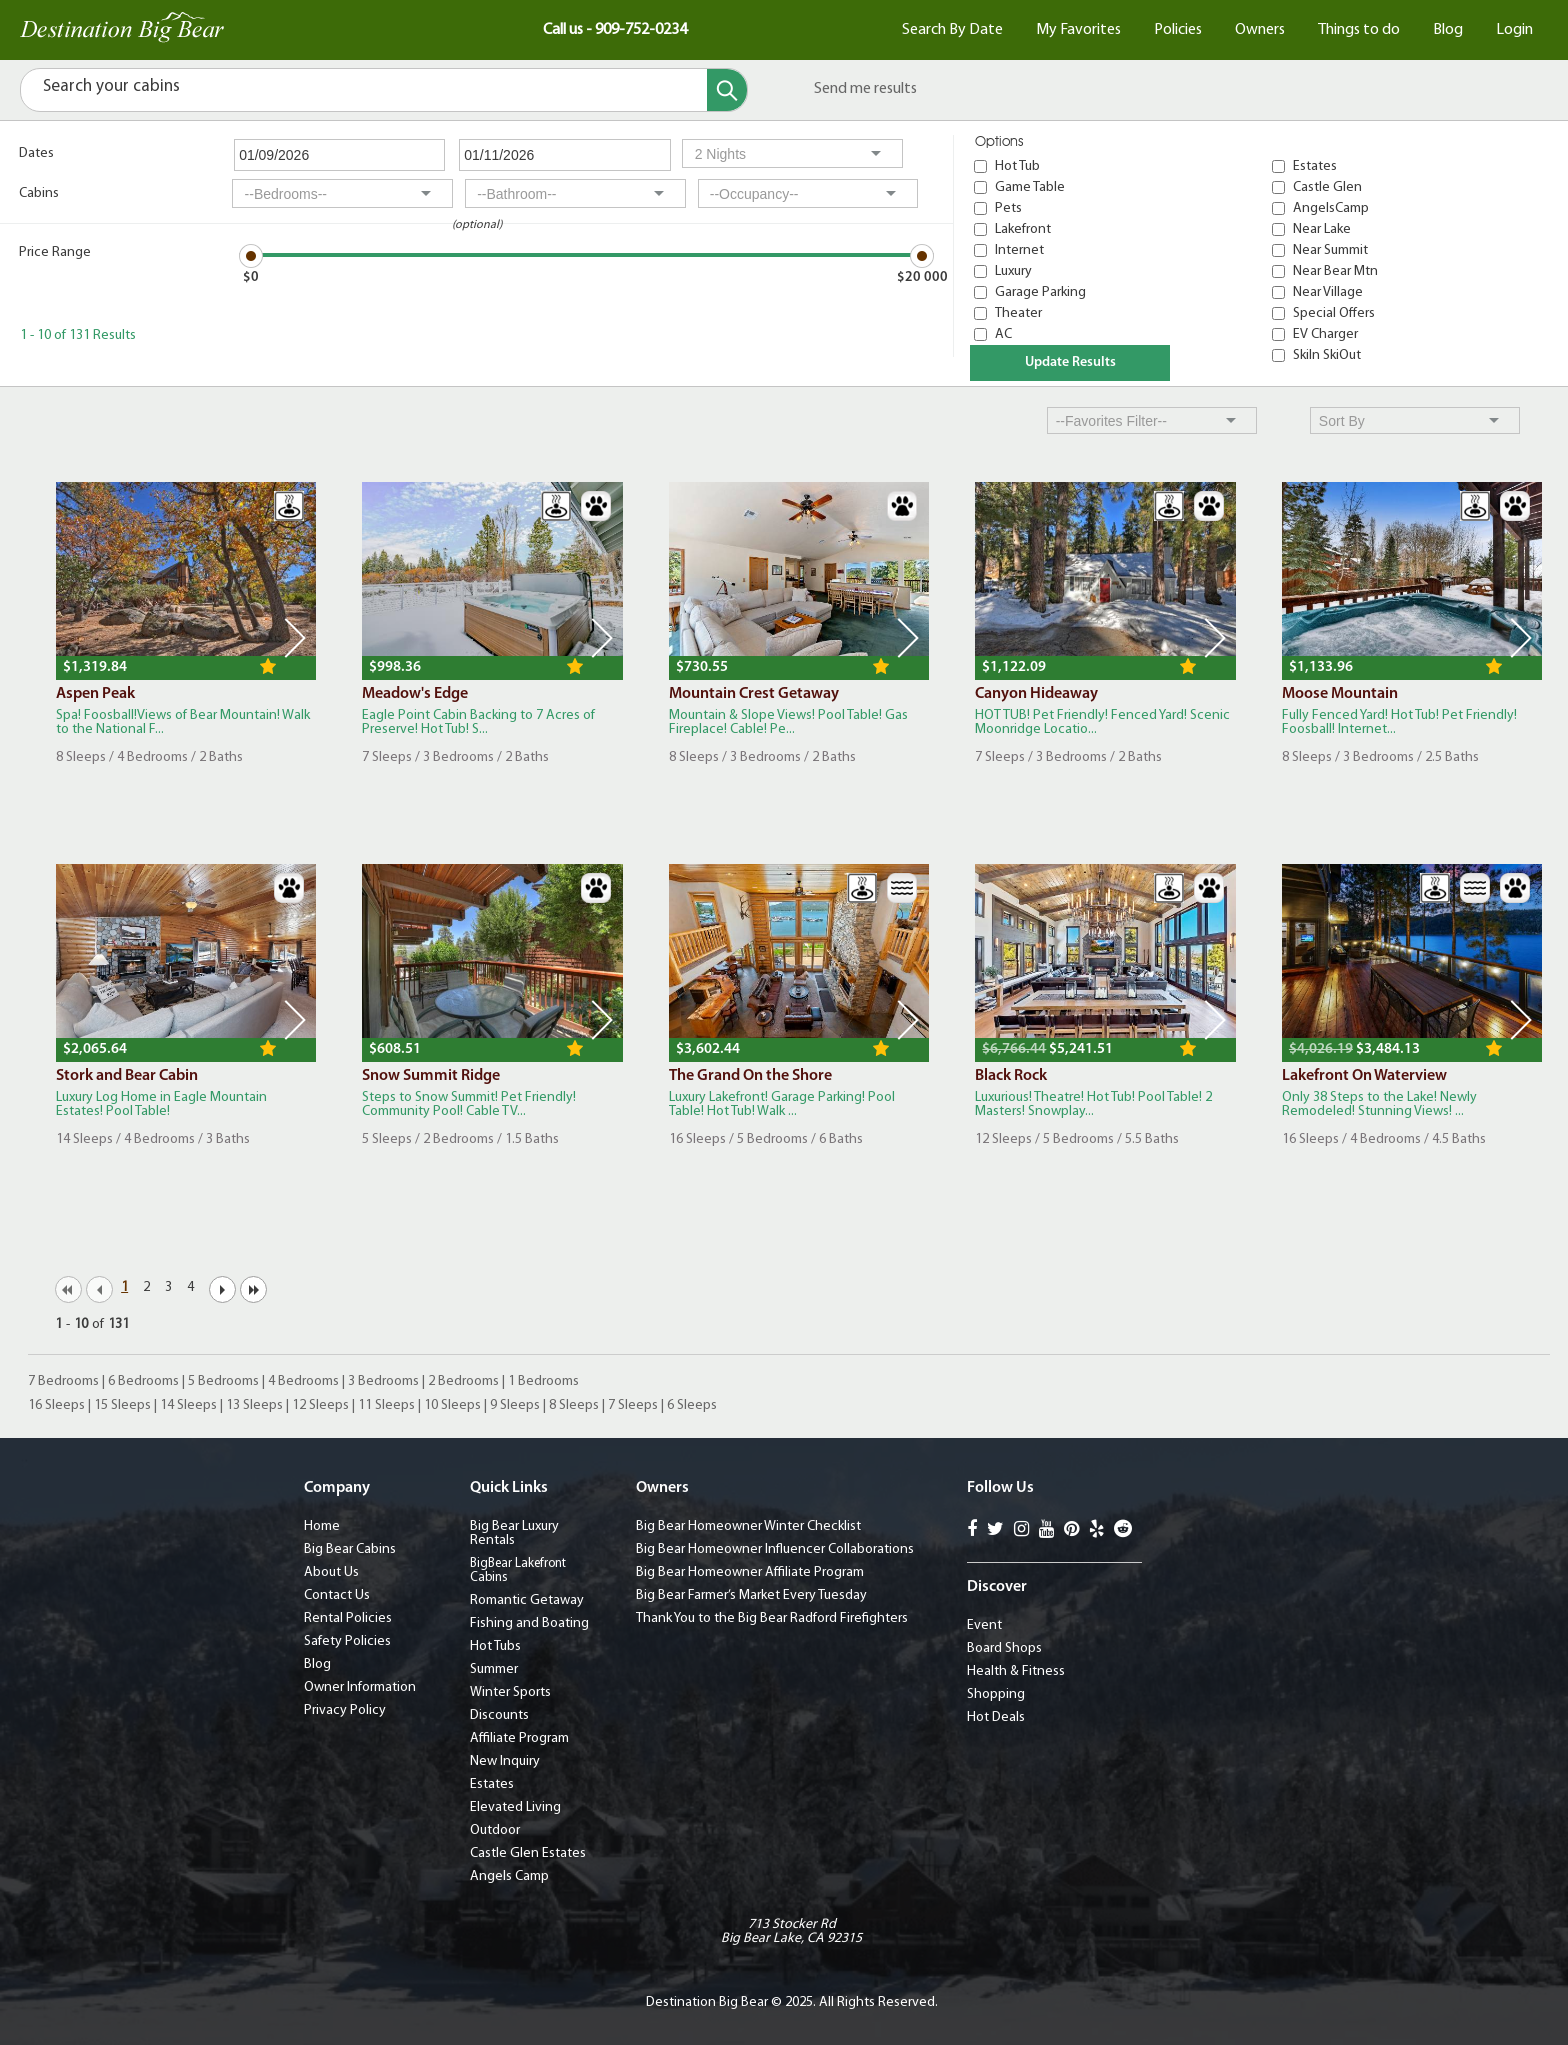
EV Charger (1325, 334)
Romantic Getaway (527, 1600)
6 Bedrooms (143, 1381)
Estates (1315, 166)
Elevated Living (515, 1807)
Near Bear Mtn (1335, 271)
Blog (1448, 30)
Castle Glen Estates (528, 1853)
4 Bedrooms (303, 1381)
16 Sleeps (56, 1405)
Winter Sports (510, 1692)
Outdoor (495, 1830)
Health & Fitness (1016, 1671)
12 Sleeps (320, 1405)
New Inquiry (505, 1761)
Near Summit (1330, 250)
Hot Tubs (495, 1646)
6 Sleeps (692, 1405)
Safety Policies (347, 1641)
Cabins (39, 193)
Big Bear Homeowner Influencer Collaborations (775, 1549)
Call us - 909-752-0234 (615, 30)
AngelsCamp (1331, 208)
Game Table (1030, 187)
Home (322, 1526)
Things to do (1359, 30)
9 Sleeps (515, 1405)
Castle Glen (1327, 187)
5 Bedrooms (223, 1381)
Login (1514, 30)
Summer (494, 1669)
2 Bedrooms (463, 1381)
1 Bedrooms (543, 1381)
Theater (1018, 313)
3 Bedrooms (383, 1381)
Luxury (1013, 271)
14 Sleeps (188, 1405)
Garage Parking (1040, 292)
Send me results (865, 89)
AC (1003, 334)
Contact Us (337, 1595)
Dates (36, 153)
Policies (1178, 30)
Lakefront (1023, 229)
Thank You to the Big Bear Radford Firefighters (772, 1618)
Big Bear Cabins (350, 1549)
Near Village (1328, 292)
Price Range (55, 252)
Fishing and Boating (529, 1623)
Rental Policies (348, 1618)
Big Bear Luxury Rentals (514, 1533)
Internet (1019, 250)
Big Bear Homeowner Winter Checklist (748, 1526)
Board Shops (1004, 1648)
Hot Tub (1017, 166)
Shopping (996, 1694)
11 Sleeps (386, 1405)
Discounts (499, 1715)
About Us (331, 1572)
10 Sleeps (452, 1405)
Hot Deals (996, 1717)
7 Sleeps (633, 1405)
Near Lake (1322, 229)
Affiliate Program (519, 1738)
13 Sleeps (254, 1405)
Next (295, 638)
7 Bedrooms (63, 1381)
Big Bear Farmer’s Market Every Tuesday (751, 1595)
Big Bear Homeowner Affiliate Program (750, 1572)
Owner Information (360, 1687)
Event (984, 1625)
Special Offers (1334, 313)
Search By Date (952, 30)
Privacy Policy (345, 1710)
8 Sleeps (574, 1405)
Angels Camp (509, 1876)
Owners (1260, 30)
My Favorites (1078, 30)
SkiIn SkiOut (1327, 355)
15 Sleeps (122, 1405)
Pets (1008, 208)
